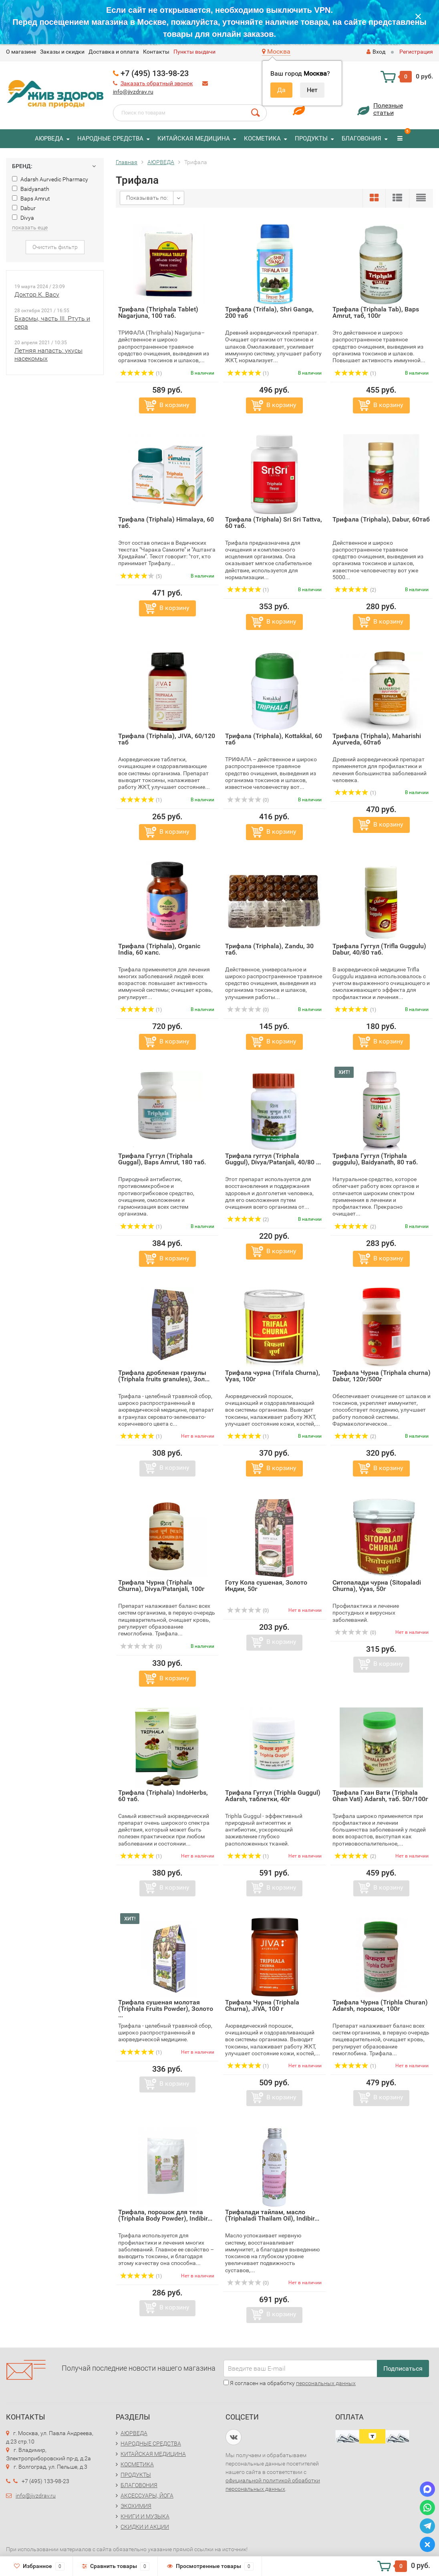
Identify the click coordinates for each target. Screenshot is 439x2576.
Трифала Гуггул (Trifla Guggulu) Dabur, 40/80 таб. (379, 949)
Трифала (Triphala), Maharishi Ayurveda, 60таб (376, 739)
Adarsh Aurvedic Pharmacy (50, 179)
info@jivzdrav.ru (133, 91)
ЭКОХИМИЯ (136, 2506)
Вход (376, 51)
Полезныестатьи (388, 109)
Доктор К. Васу (36, 294)
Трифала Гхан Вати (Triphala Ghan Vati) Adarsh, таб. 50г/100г (380, 1796)
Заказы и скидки (62, 51)
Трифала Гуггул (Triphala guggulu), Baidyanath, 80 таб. (375, 1159)
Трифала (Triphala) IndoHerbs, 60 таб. (163, 1796)
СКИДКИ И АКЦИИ (145, 2527)
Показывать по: (147, 198)
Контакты (156, 51)
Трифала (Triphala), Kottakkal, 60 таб (273, 739)
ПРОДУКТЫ (311, 138)
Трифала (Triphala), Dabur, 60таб (381, 519)
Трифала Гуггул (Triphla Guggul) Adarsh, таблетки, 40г (272, 1796)
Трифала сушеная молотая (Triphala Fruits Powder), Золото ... (165, 2008)
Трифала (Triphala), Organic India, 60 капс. (159, 949)
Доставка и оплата (114, 51)
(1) (141, 373)
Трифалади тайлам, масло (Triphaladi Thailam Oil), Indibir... (272, 2215)
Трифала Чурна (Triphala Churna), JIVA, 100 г (262, 2005)
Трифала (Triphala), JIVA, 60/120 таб (166, 739)
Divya (23, 218)
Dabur (24, 208)
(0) (248, 800)
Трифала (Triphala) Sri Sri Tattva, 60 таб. (273, 523)
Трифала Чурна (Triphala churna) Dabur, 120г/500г (381, 1376)
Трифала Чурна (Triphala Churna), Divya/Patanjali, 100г (161, 1586)
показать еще (30, 227)
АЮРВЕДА (49, 138)
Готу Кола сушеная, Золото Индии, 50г (266, 1586)
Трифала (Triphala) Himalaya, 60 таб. (166, 523)
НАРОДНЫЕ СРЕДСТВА (110, 138)
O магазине (21, 51)
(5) (141, 576)
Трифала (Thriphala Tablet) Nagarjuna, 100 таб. (158, 312)
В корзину (174, 405)
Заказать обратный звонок (157, 83)
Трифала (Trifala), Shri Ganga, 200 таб (269, 312)
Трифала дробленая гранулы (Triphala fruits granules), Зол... (163, 1376)
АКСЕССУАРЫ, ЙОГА (147, 2495)
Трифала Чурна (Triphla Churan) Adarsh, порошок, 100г (380, 2005)
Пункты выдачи (194, 51)
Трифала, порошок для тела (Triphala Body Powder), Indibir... (165, 2215)
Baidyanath (30, 189)
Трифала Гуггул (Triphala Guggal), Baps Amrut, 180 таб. (162, 1159)
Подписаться (403, 2368)
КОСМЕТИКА (262, 138)
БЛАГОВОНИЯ (361, 138)
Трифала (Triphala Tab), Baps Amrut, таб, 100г (375, 312)
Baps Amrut (31, 198)
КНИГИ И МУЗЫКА (145, 2516)
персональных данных (326, 2383)
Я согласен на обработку (290, 2383)
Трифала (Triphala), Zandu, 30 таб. (269, 949)
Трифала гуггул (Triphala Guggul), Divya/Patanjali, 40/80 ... (273, 1159)
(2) (355, 590)
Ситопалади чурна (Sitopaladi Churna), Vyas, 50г (376, 1586)
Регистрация (416, 51)
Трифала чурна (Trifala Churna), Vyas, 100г (272, 1376)
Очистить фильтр (55, 247)
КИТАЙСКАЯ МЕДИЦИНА (193, 138)
